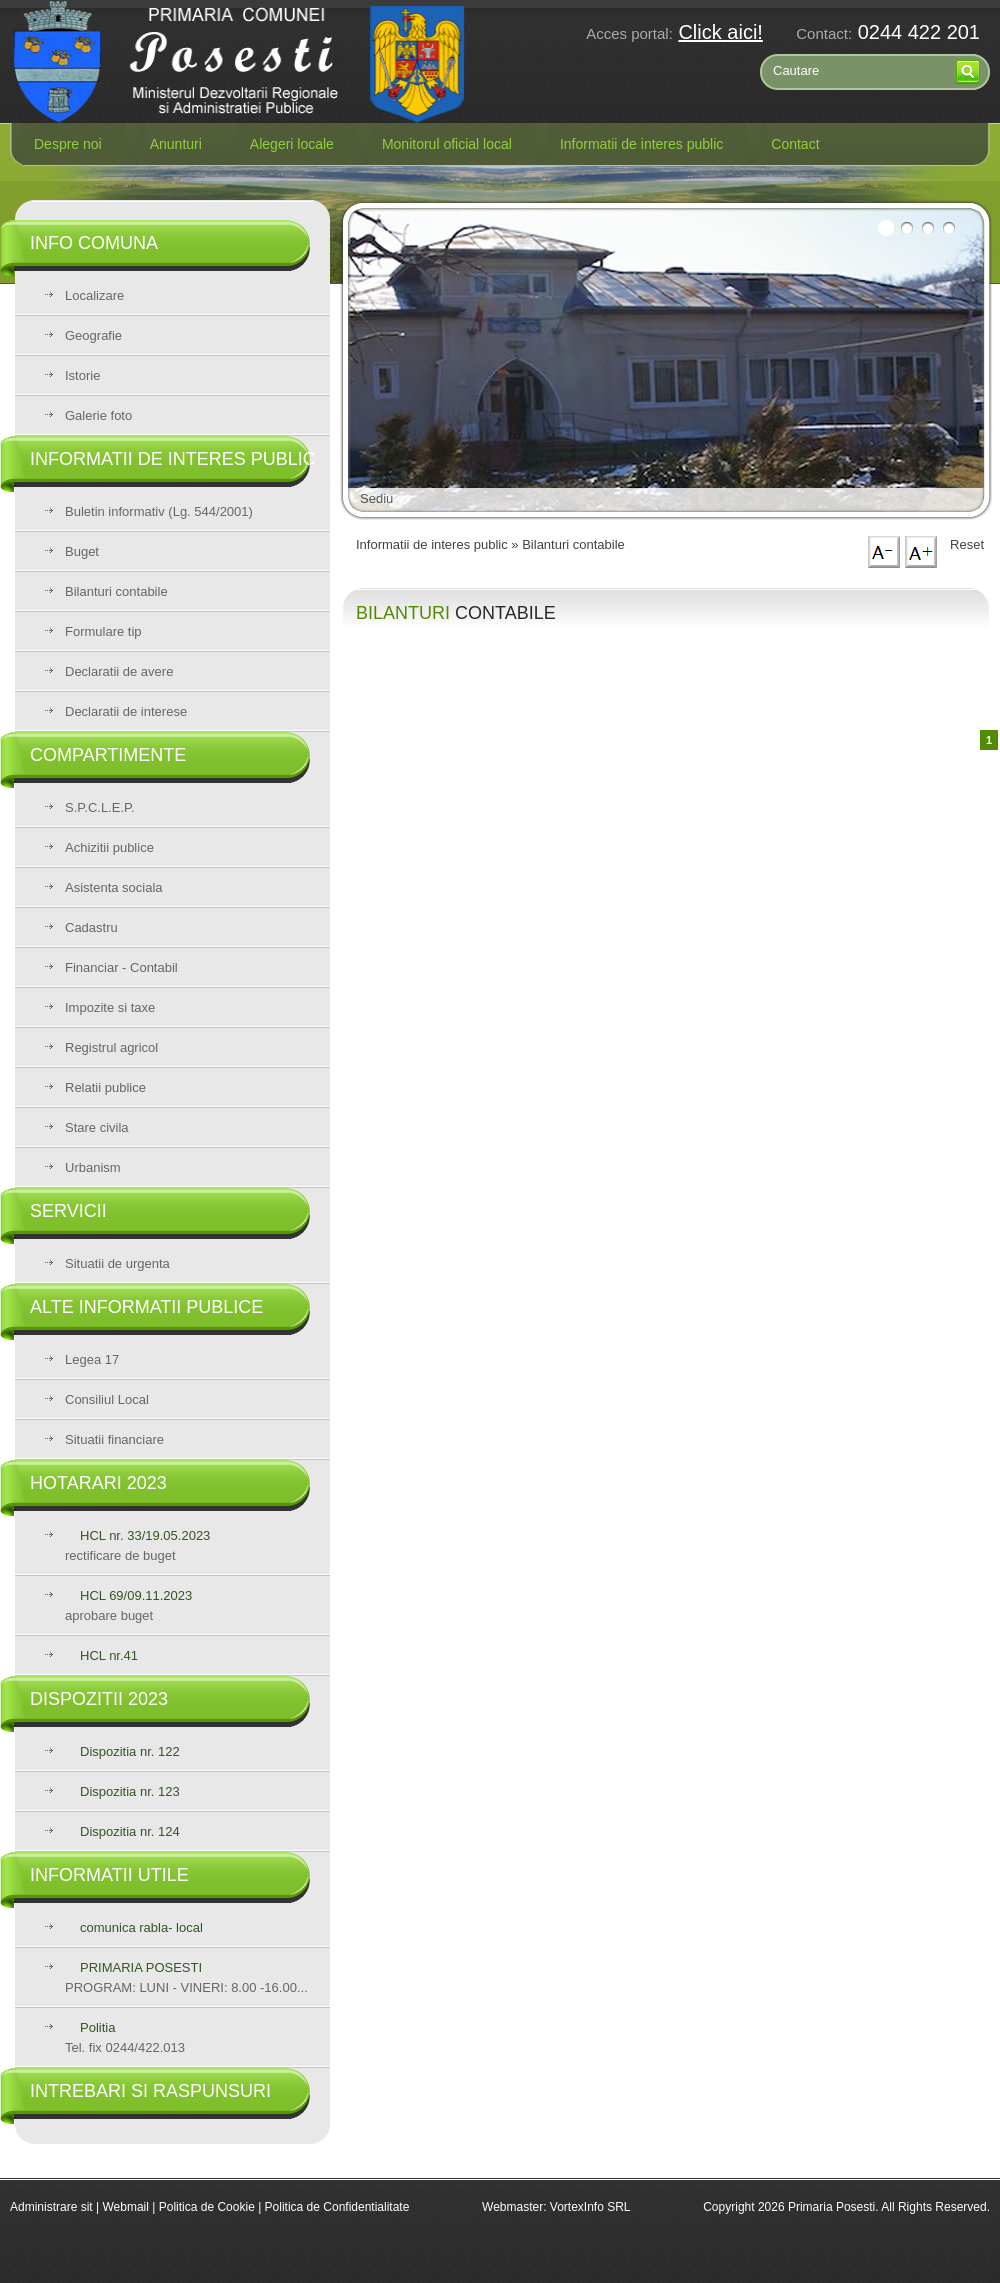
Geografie (93, 335)
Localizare (94, 295)
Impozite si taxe (110, 1007)
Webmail (125, 2207)
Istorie (82, 375)
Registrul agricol (111, 1047)
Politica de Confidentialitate (337, 2207)
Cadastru (91, 927)
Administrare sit (51, 2207)
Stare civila (97, 1127)
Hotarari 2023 (98, 1483)
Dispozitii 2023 (99, 1699)
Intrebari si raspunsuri (150, 2091)
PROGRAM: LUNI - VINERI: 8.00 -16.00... (186, 1977)
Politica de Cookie (208, 2207)
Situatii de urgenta (117, 1263)
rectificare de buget (137, 1545)
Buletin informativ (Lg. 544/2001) (159, 511)
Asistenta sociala (114, 887)
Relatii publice (105, 1087)
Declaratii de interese (126, 711)
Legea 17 (92, 1359)
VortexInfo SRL (590, 2207)
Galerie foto (98, 415)
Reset (967, 544)
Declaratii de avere (119, 671)
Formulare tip (103, 631)
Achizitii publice (109, 847)
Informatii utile (109, 1875)
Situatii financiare (114, 1439)
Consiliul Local (107, 1399)
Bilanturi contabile (116, 591)
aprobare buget (128, 1605)
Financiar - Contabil (121, 967)
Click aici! (720, 32)
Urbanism (93, 1167)
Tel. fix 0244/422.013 (125, 2037)
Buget (82, 551)
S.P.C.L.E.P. (100, 807)
